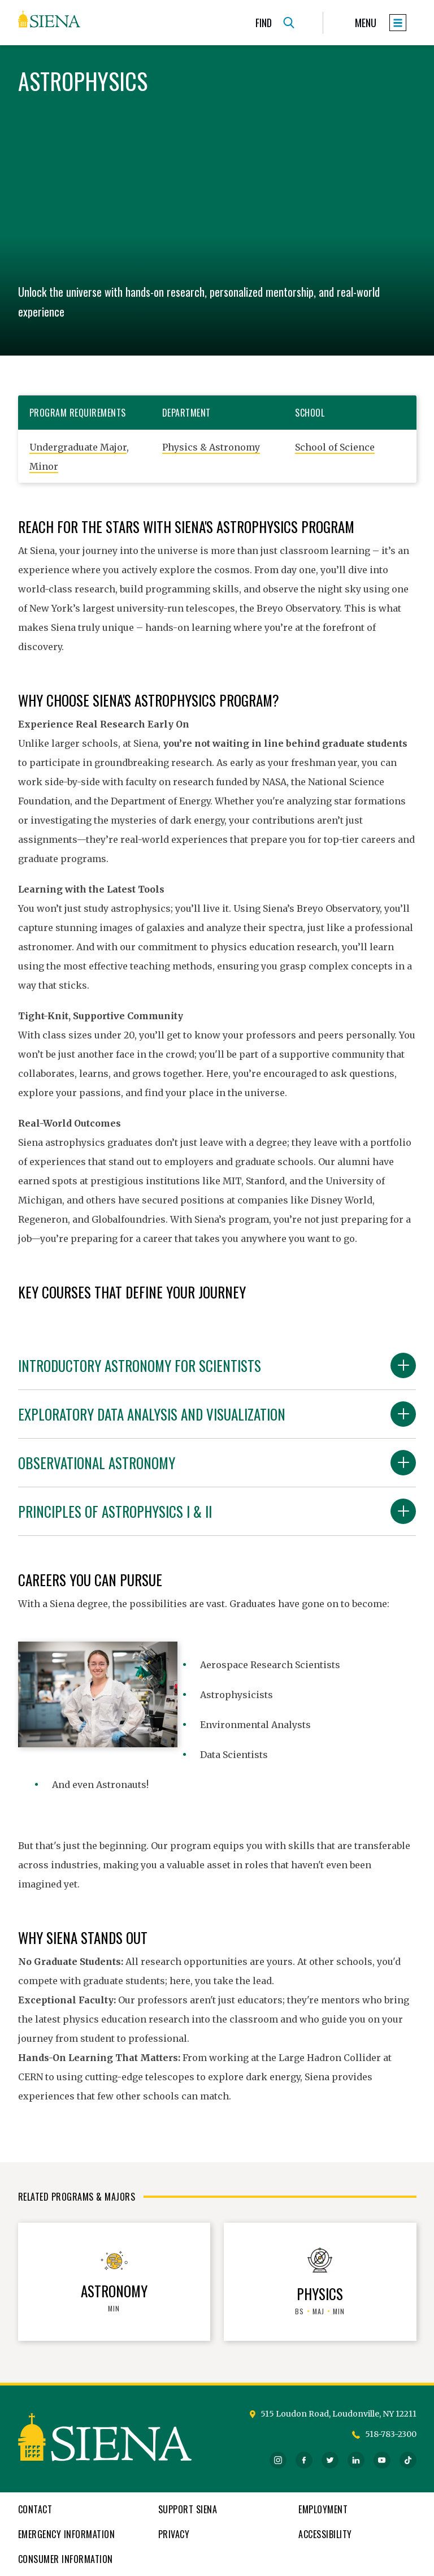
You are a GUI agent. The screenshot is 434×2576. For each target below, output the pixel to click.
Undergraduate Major (78, 447)
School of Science (335, 447)
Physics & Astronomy (211, 447)
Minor (43, 466)
